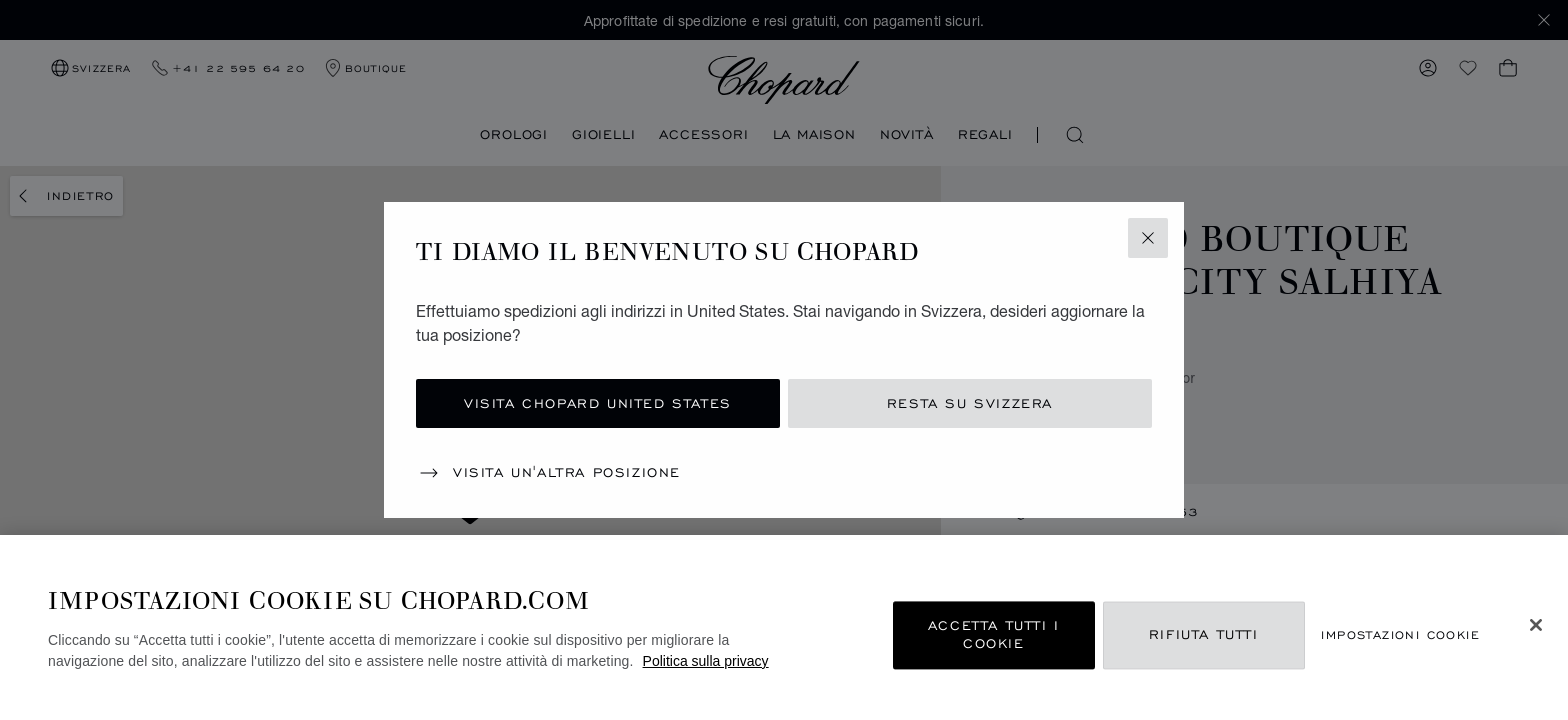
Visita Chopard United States (598, 403)
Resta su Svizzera (970, 403)
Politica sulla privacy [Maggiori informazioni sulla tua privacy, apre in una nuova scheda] (706, 661)
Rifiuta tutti (1204, 635)
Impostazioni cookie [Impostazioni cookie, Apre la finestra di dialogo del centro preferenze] (1400, 635)
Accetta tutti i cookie (994, 635)
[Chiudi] (1536, 625)
